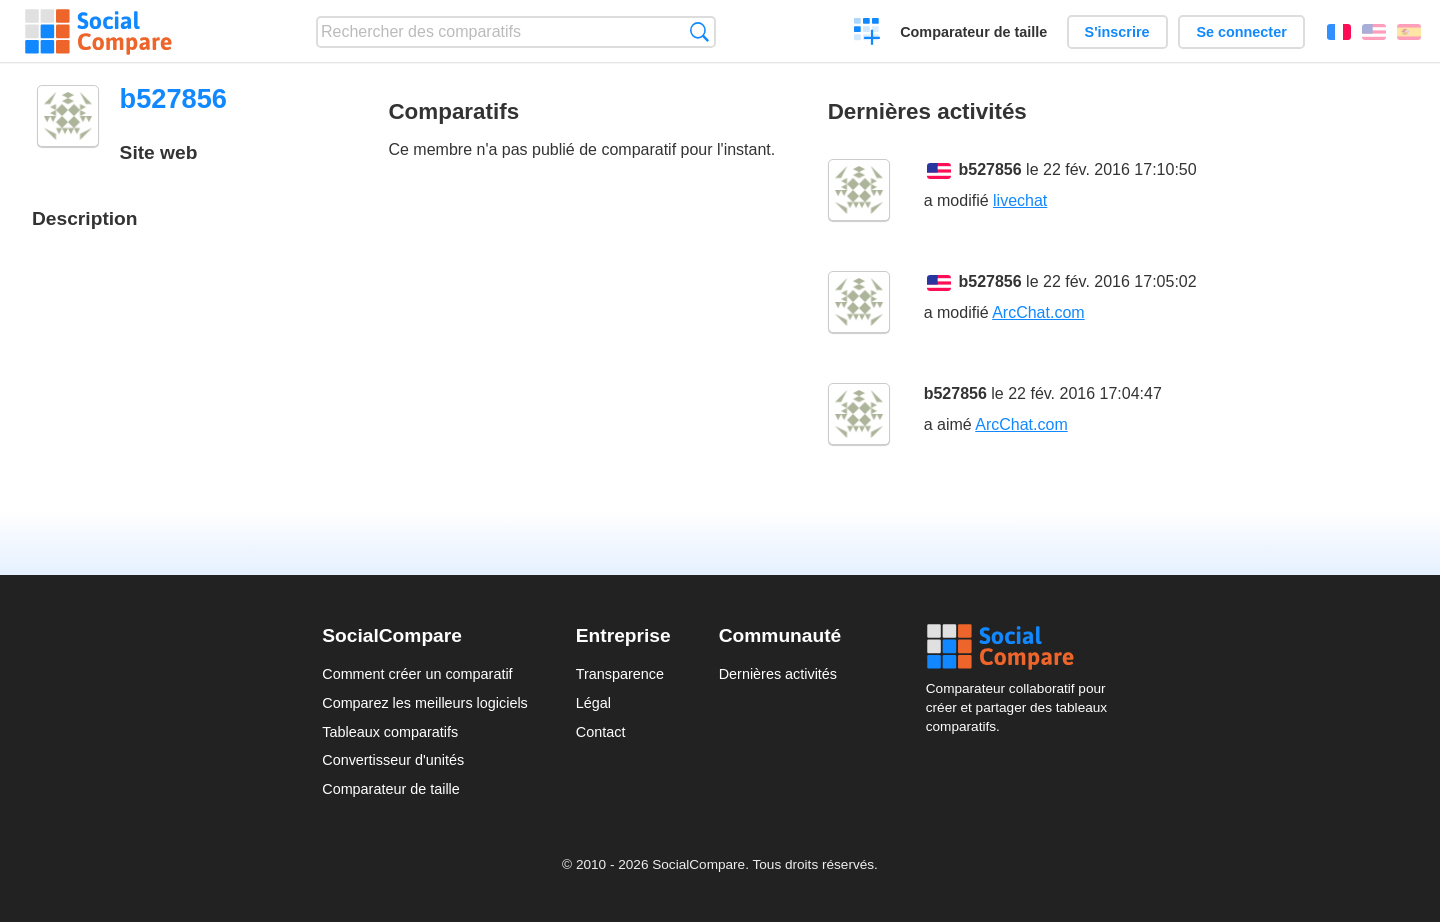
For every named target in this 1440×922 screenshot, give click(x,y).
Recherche (699, 31)
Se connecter (1241, 32)
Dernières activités (778, 674)
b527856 (990, 169)
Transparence (620, 674)
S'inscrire (1117, 32)
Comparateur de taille (973, 32)
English (1374, 32)
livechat (1020, 200)
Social (1022, 647)
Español (1409, 32)
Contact (601, 732)
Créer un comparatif (867, 34)
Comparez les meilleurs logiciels (425, 703)
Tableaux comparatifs (390, 732)
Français (1339, 32)
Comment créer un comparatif (417, 674)
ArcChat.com (1038, 312)
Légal (593, 703)
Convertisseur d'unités (393, 760)
